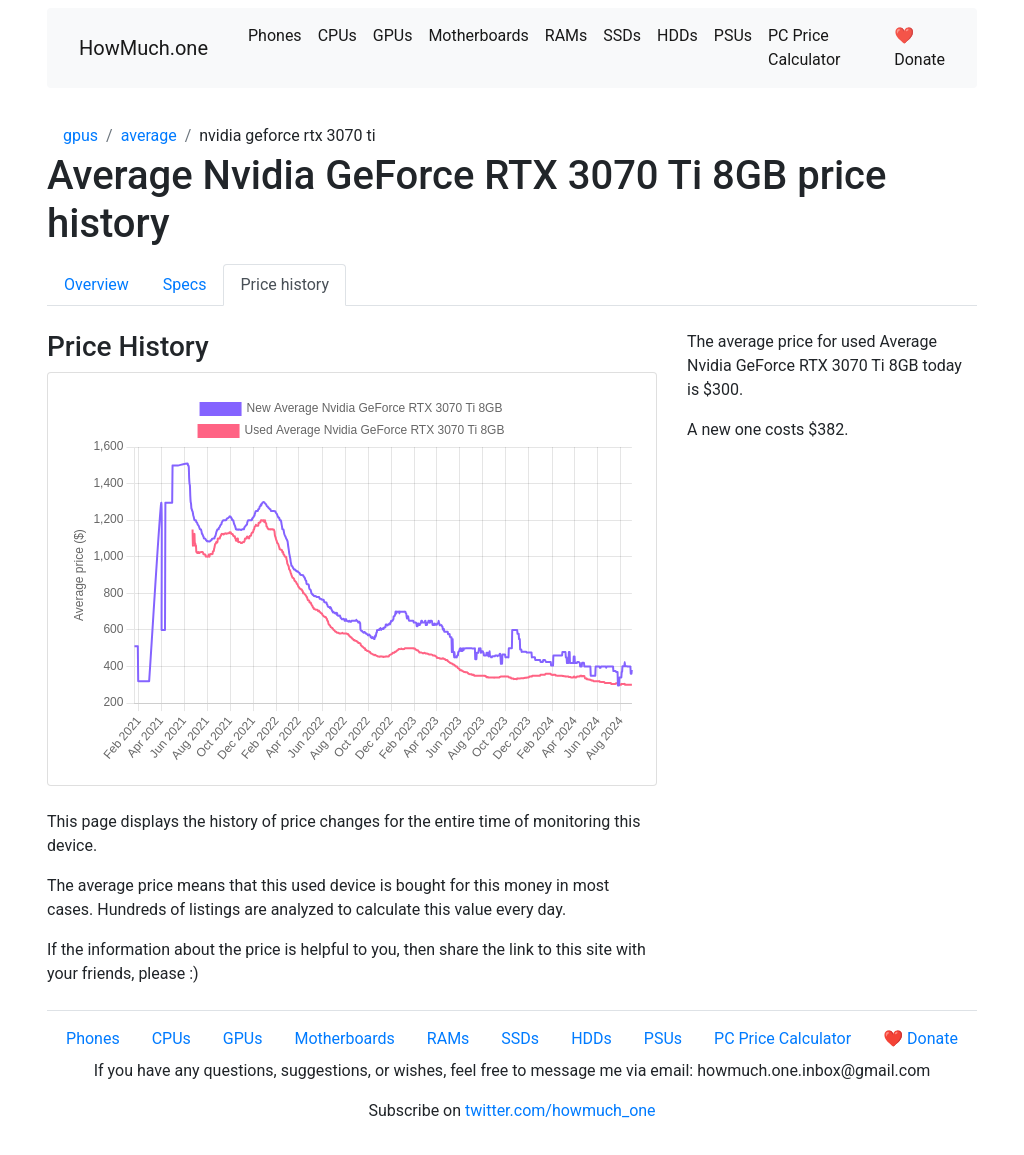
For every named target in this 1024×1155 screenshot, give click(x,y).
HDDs (677, 35)
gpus (80, 135)
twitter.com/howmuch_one (560, 1110)
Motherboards (478, 35)
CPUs (337, 35)
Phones (275, 35)
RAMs (566, 35)
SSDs (622, 35)
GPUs (393, 35)
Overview (96, 284)
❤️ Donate (919, 47)
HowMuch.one (143, 48)
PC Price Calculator (804, 47)
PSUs (733, 35)
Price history (284, 284)
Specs (185, 284)
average (149, 135)
